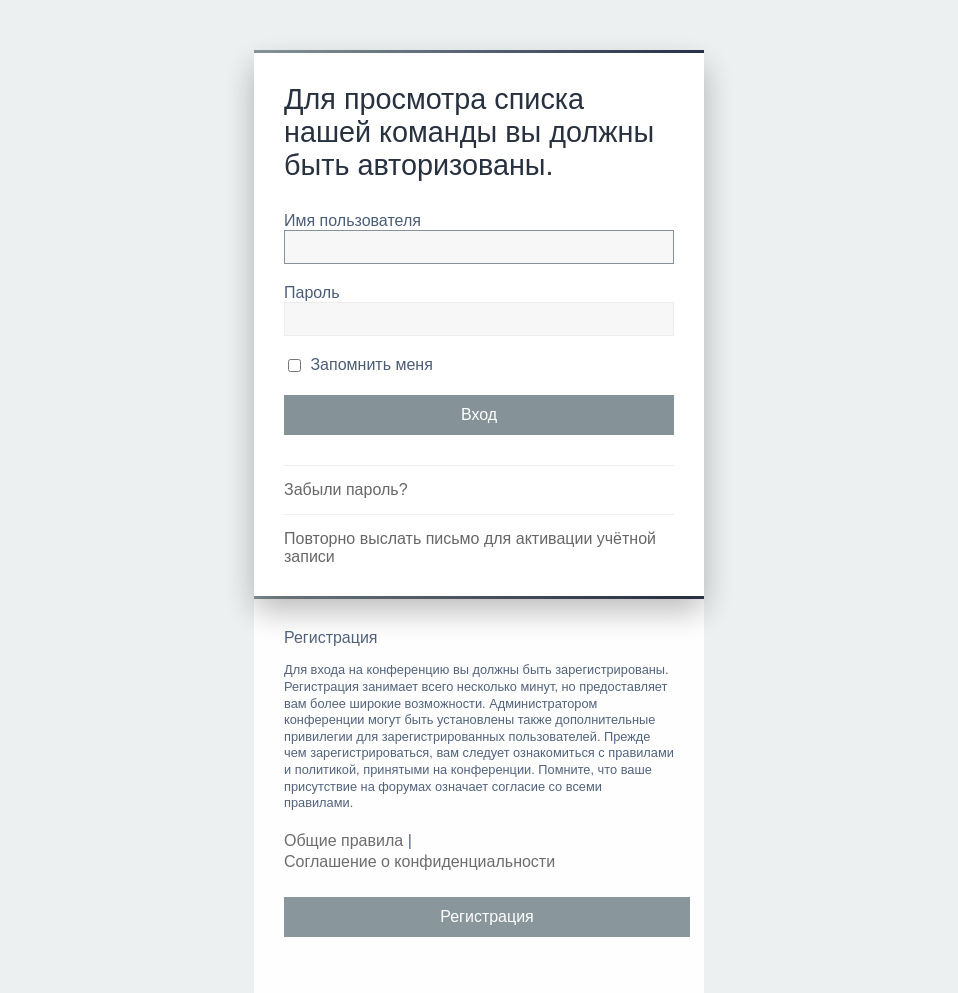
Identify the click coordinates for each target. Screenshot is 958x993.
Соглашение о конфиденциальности (419, 861)
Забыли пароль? (346, 489)
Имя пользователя (352, 220)
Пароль (312, 292)
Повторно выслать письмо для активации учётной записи (470, 547)
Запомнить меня (360, 364)
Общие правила (343, 840)
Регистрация (487, 916)
